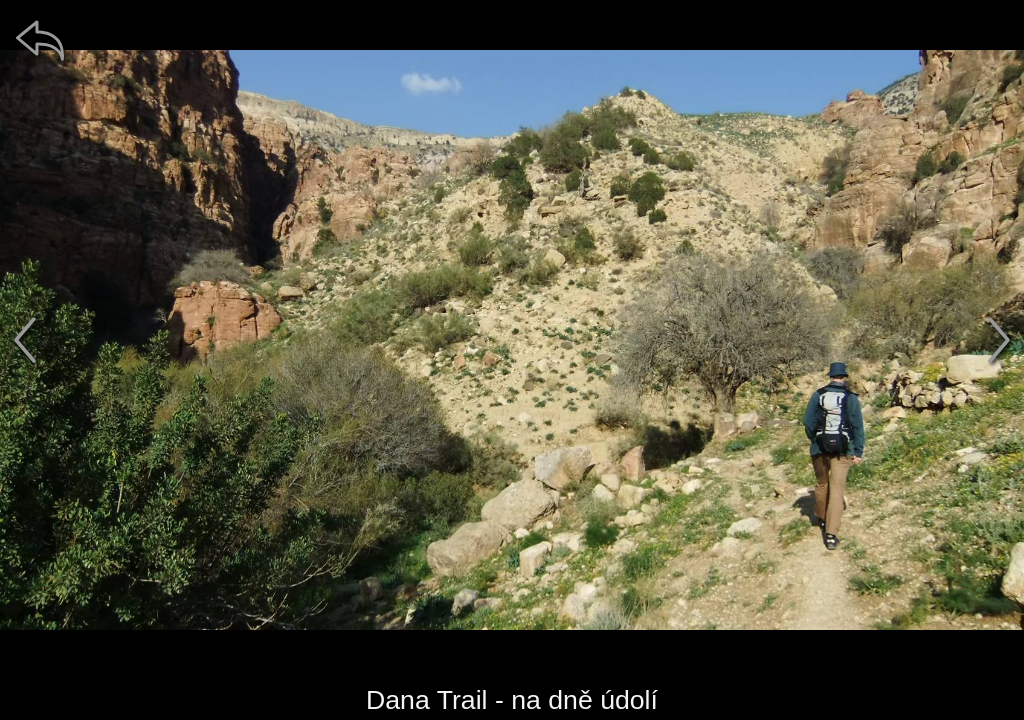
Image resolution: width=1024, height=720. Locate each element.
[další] (999, 340)
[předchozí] (25, 340)
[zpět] (40, 40)
